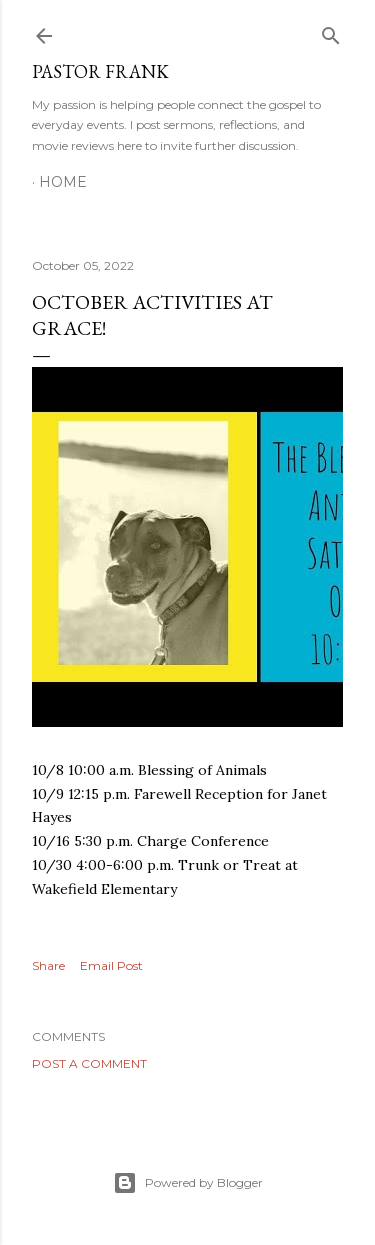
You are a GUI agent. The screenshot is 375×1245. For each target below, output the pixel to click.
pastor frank (100, 71)
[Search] (331, 31)
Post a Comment (89, 1063)
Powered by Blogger (188, 1183)
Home (63, 182)
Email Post (111, 965)
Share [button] (48, 965)
